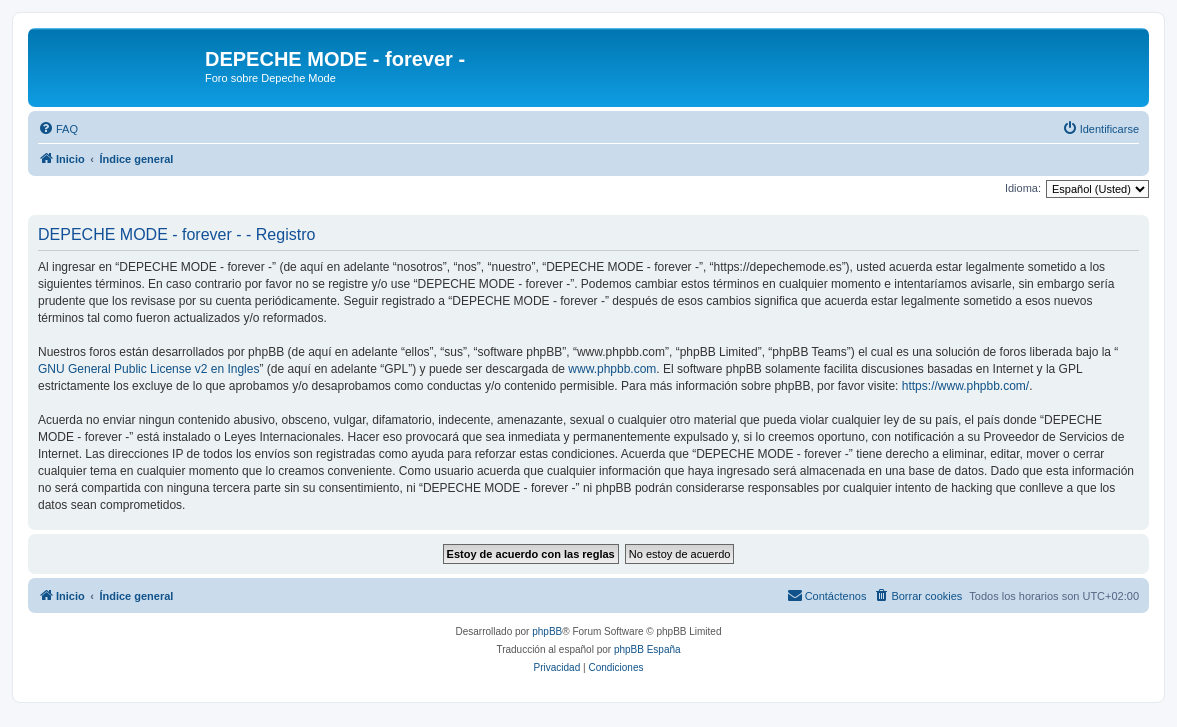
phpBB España (647, 649)
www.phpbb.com (612, 369)
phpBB (547, 631)
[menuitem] (58, 129)
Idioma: (1023, 188)
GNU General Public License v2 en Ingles (148, 369)
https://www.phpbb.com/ (965, 386)
